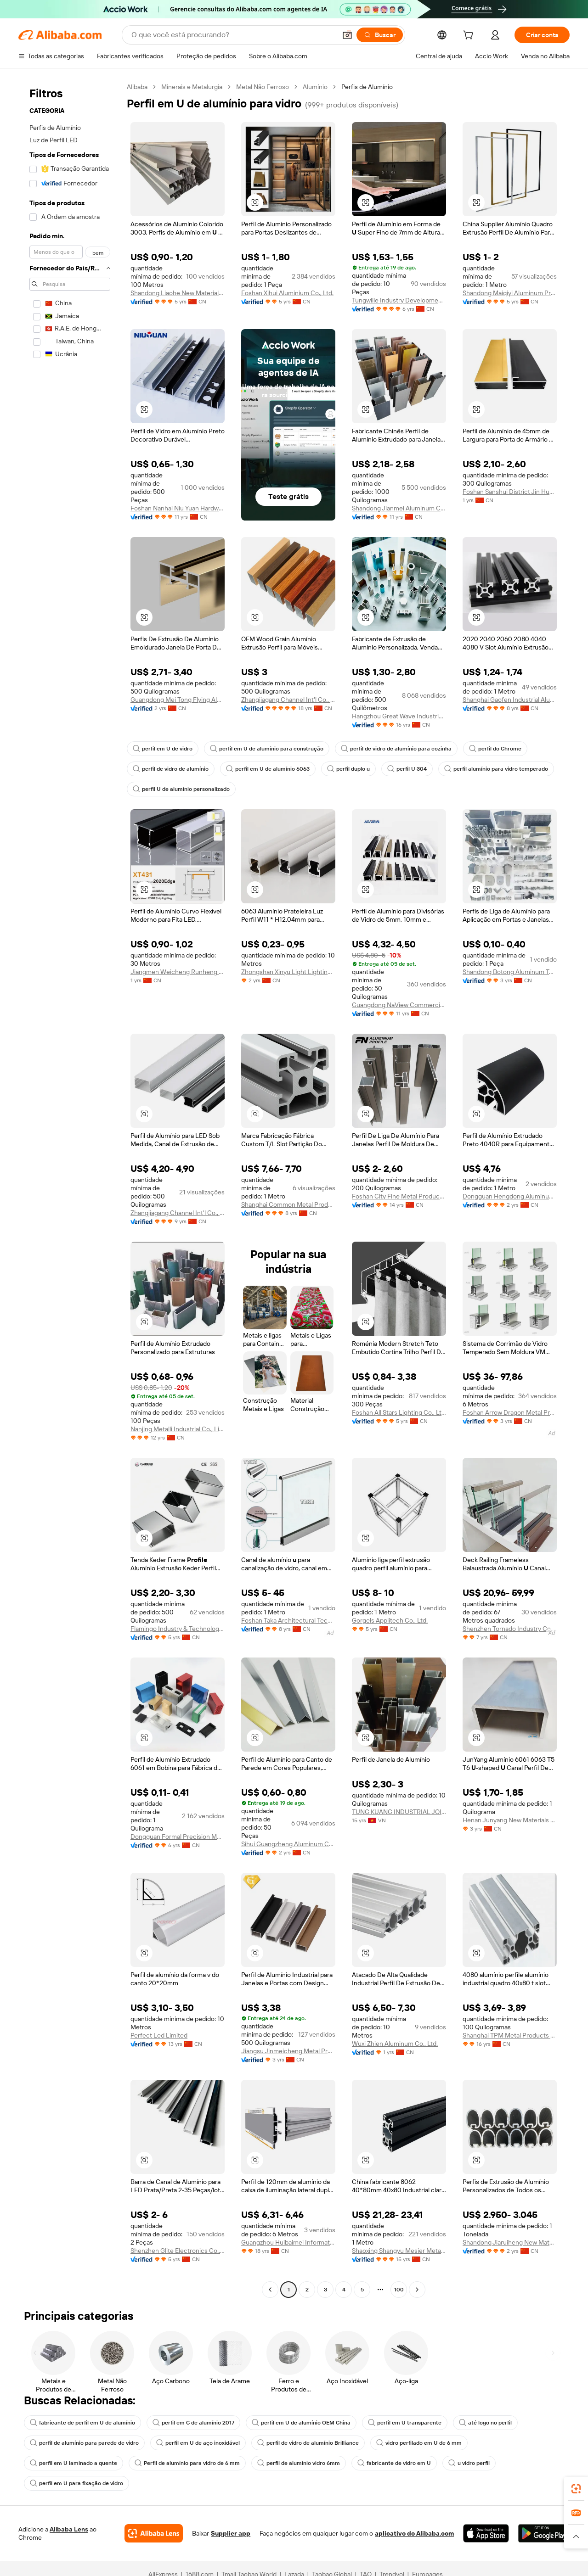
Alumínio (315, 86)
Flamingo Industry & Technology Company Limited (177, 1628)
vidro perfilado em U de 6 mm (419, 2443)
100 (399, 2289)
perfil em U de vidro (162, 748)
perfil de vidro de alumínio (171, 769)
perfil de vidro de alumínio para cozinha (396, 748)
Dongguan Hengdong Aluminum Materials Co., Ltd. (510, 1196)
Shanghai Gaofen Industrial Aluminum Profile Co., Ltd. (510, 699)
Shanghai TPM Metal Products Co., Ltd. (510, 2035)
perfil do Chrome (495, 748)
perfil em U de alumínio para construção (266, 748)
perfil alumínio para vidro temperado (496, 769)
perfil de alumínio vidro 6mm (298, 2463)
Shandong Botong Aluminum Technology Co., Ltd (510, 971)
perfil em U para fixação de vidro (76, 2483)
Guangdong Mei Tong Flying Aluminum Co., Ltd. (177, 699)
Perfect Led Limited (158, 2035)
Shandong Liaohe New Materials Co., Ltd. (177, 293)
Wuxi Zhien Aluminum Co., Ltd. (395, 2043)
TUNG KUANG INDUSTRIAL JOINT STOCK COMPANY (399, 1811)
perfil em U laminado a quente (73, 2463)
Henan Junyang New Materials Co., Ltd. (510, 1820)
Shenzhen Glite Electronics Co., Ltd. (177, 2250)
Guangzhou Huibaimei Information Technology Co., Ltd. (288, 2242)
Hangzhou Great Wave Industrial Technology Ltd (399, 716)
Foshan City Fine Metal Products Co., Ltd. (399, 1196)
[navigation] (70, 1189)
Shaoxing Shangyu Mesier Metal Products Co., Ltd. (399, 2250)
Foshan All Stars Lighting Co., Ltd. (399, 1412)
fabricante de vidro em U (394, 2463)
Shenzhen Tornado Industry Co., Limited (510, 1628)
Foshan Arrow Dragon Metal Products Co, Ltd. (510, 1412)
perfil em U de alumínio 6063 (268, 769)
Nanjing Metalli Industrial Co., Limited (177, 1429)
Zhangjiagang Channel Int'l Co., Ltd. (288, 699)
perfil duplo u (348, 769)
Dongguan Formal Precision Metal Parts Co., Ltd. (177, 1836)
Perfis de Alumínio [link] (367, 86)
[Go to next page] (417, 2289)
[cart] (470, 36)
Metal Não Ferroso (262, 86)
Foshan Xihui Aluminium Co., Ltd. (287, 293)
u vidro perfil (469, 2463)
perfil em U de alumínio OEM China (301, 2422)
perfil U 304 (407, 769)
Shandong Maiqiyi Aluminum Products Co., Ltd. (510, 293)
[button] (255, 202)
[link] (576, 2489)
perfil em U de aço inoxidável (198, 2443)
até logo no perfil (485, 2422)
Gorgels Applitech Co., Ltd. (390, 1620)
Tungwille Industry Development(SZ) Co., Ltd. (399, 300)
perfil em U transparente (404, 2422)
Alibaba (137, 86)
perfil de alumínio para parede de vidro (84, 2443)
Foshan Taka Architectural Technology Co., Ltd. (288, 1620)
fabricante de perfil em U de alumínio (82, 2422)
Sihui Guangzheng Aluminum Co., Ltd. (288, 1844)
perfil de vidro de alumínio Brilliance (308, 2443)
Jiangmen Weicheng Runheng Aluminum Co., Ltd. (177, 971)
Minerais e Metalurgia (191, 86)
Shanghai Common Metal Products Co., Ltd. (288, 1204)
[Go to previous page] (270, 2289)
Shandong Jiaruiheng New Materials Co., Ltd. (510, 2242)
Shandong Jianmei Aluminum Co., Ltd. (399, 508)
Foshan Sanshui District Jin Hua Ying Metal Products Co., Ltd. (510, 491)
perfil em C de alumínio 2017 (193, 2422)
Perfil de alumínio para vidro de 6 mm (187, 2463)
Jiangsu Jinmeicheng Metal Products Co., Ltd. (288, 2051)
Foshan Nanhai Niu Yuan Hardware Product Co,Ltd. (177, 508)
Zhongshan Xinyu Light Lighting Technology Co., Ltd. (288, 971)
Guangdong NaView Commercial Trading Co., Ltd (399, 1004)
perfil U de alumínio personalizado (181, 789)
